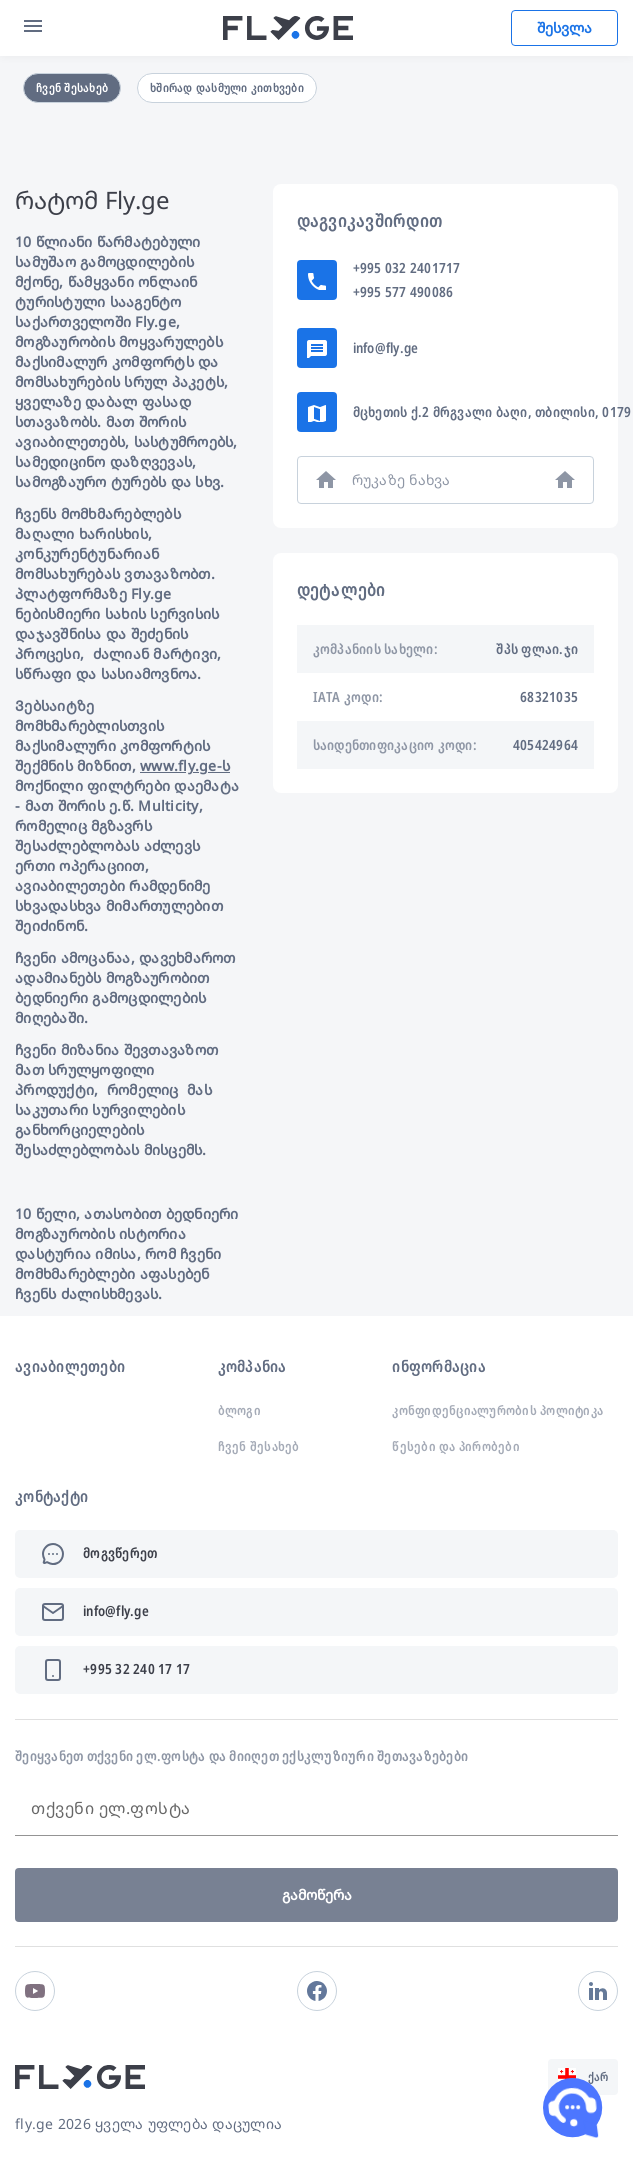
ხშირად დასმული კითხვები (227, 87)
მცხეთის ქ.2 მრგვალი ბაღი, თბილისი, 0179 (492, 411)
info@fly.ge (386, 347)
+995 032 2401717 (407, 267)
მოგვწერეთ (120, 1552)
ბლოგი (239, 1410)
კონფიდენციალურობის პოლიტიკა (497, 1410)
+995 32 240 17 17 (136, 1668)
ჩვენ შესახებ (72, 87)
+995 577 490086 (403, 291)
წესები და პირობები (456, 1446)
